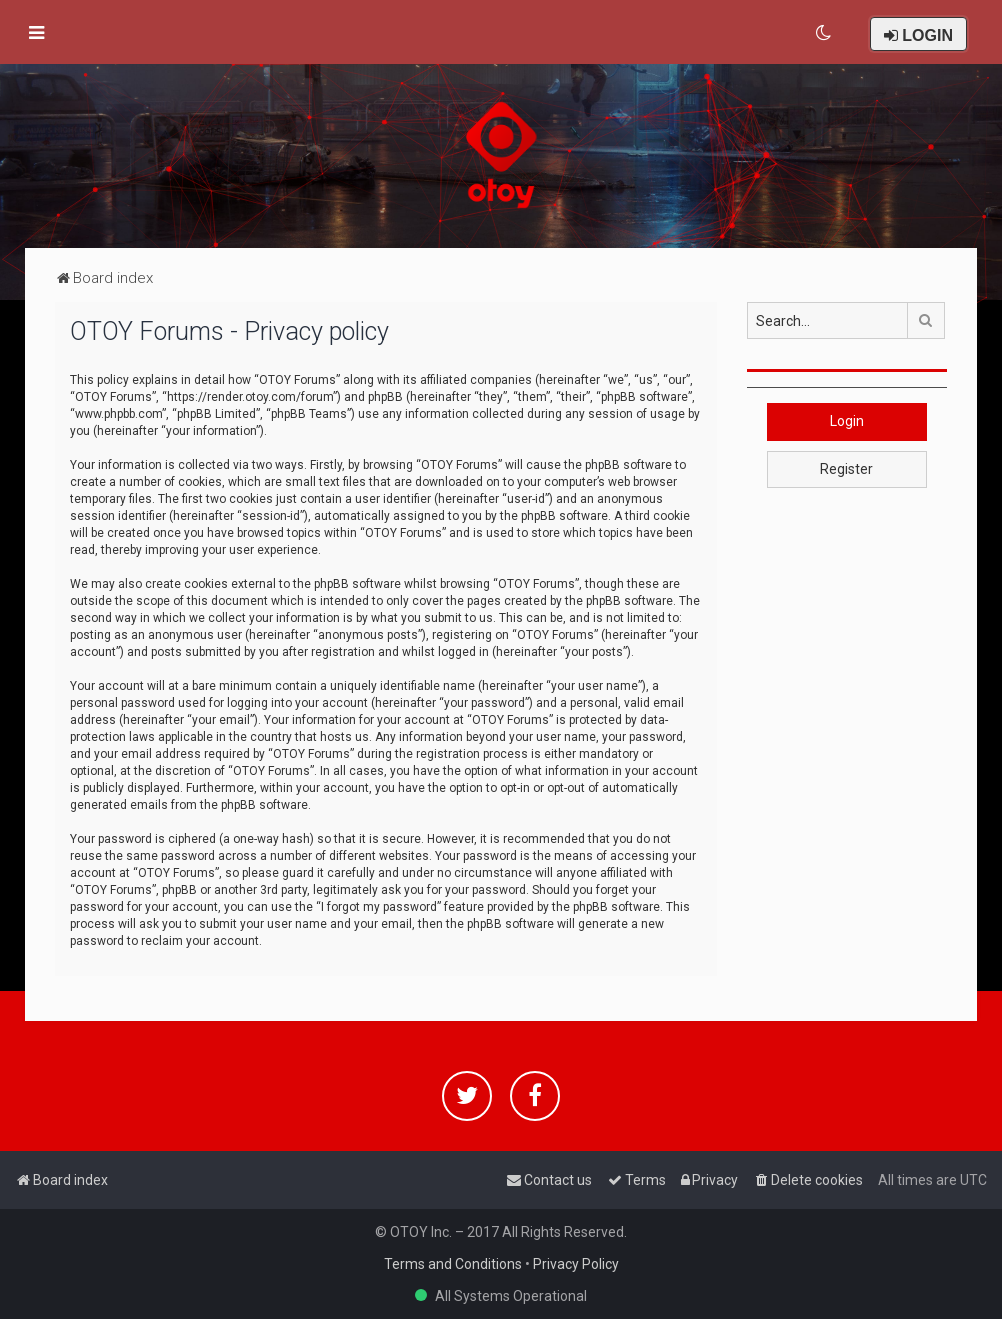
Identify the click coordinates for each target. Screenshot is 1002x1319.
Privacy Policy (576, 1264)
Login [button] (847, 421)
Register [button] (846, 469)
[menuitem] (824, 33)
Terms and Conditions (453, 1264)
